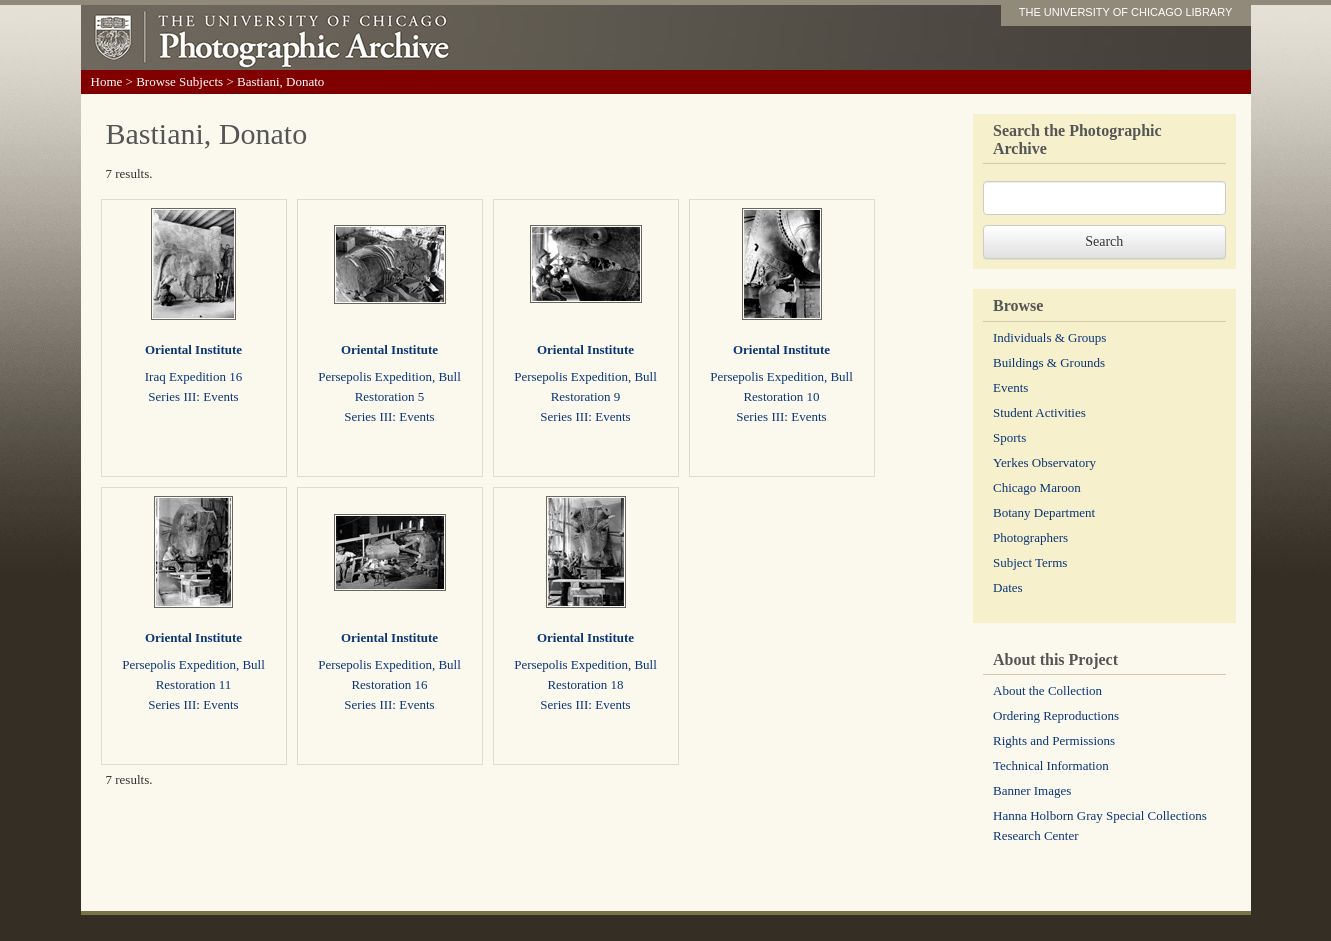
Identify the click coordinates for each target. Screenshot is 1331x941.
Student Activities (1039, 412)
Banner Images (1032, 790)
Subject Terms (1030, 562)
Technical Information (1051, 765)
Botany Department (1044, 512)
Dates (1008, 587)
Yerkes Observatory (1044, 462)
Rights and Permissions (1054, 740)
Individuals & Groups (1049, 337)
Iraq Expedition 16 (193, 376)
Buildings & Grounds (1049, 362)
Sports (1009, 437)
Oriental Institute (193, 349)
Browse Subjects (179, 81)
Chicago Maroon (1037, 487)
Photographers (1030, 537)
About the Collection (1047, 690)
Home (107, 81)
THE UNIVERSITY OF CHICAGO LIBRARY (1126, 12)
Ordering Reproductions (1056, 715)
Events (1010, 387)
